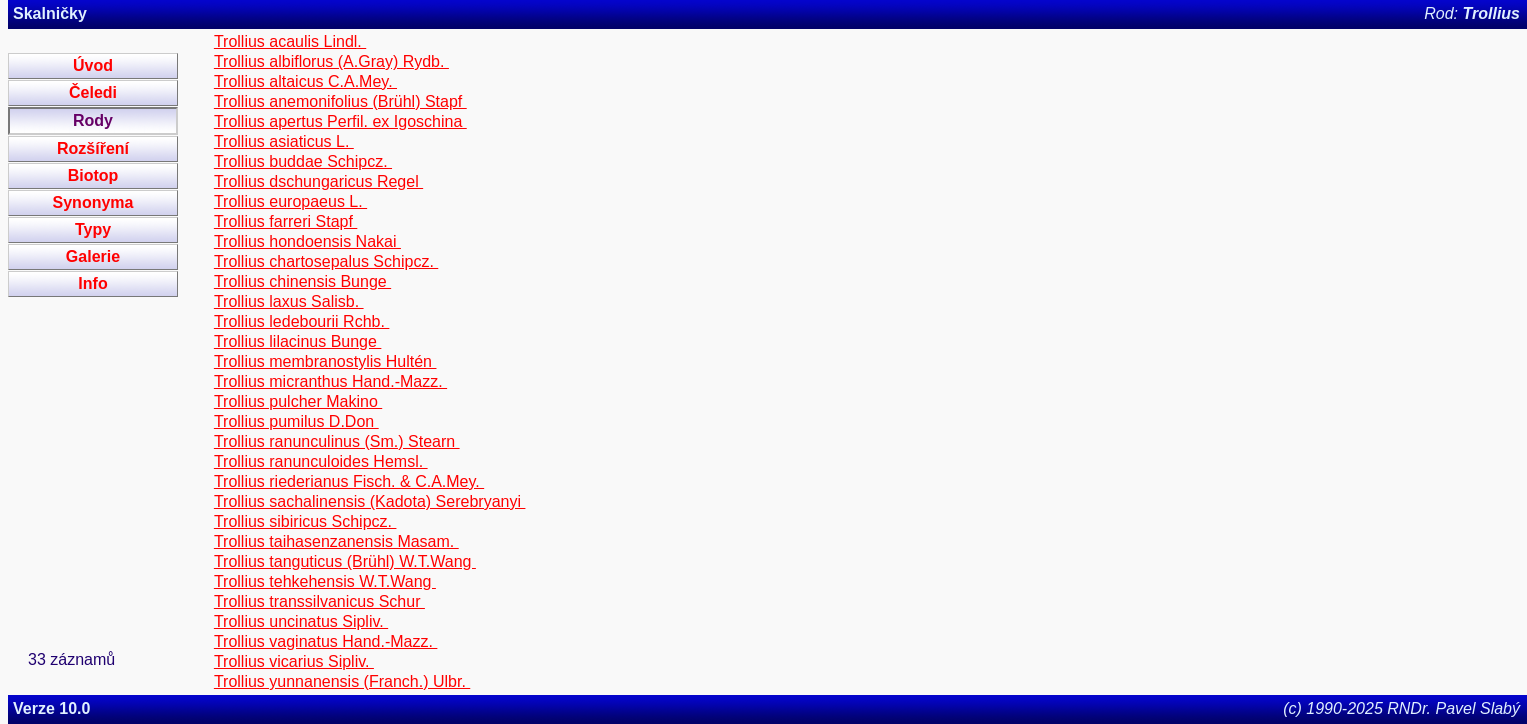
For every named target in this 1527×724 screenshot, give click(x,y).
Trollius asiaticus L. (284, 141)
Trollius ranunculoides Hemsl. (321, 461)
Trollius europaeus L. (290, 201)
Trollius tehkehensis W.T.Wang (325, 581)
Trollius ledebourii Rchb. (301, 321)
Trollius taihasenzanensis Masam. (336, 541)
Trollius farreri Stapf (285, 221)
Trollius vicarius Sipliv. (294, 661)
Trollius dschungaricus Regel (318, 181)
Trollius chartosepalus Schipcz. (326, 261)
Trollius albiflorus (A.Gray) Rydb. (331, 61)
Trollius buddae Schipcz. (303, 161)
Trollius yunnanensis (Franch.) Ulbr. (342, 681)
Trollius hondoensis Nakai (307, 241)
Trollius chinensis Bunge (302, 281)
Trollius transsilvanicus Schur (319, 601)
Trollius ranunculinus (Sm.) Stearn (337, 441)
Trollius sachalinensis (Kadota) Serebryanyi (370, 501)
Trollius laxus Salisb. (289, 301)
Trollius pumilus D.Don (296, 421)
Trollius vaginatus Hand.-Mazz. (326, 641)
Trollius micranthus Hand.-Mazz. (330, 381)
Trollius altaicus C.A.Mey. (305, 81)
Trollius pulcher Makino (298, 401)
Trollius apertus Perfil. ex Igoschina (340, 121)
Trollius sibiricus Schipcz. (305, 521)
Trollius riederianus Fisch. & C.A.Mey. (349, 481)
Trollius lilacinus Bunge (297, 341)
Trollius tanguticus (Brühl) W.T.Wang (345, 561)
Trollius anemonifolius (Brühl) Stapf (340, 101)
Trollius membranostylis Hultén (325, 361)
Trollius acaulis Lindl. (290, 41)
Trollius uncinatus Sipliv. (301, 621)
